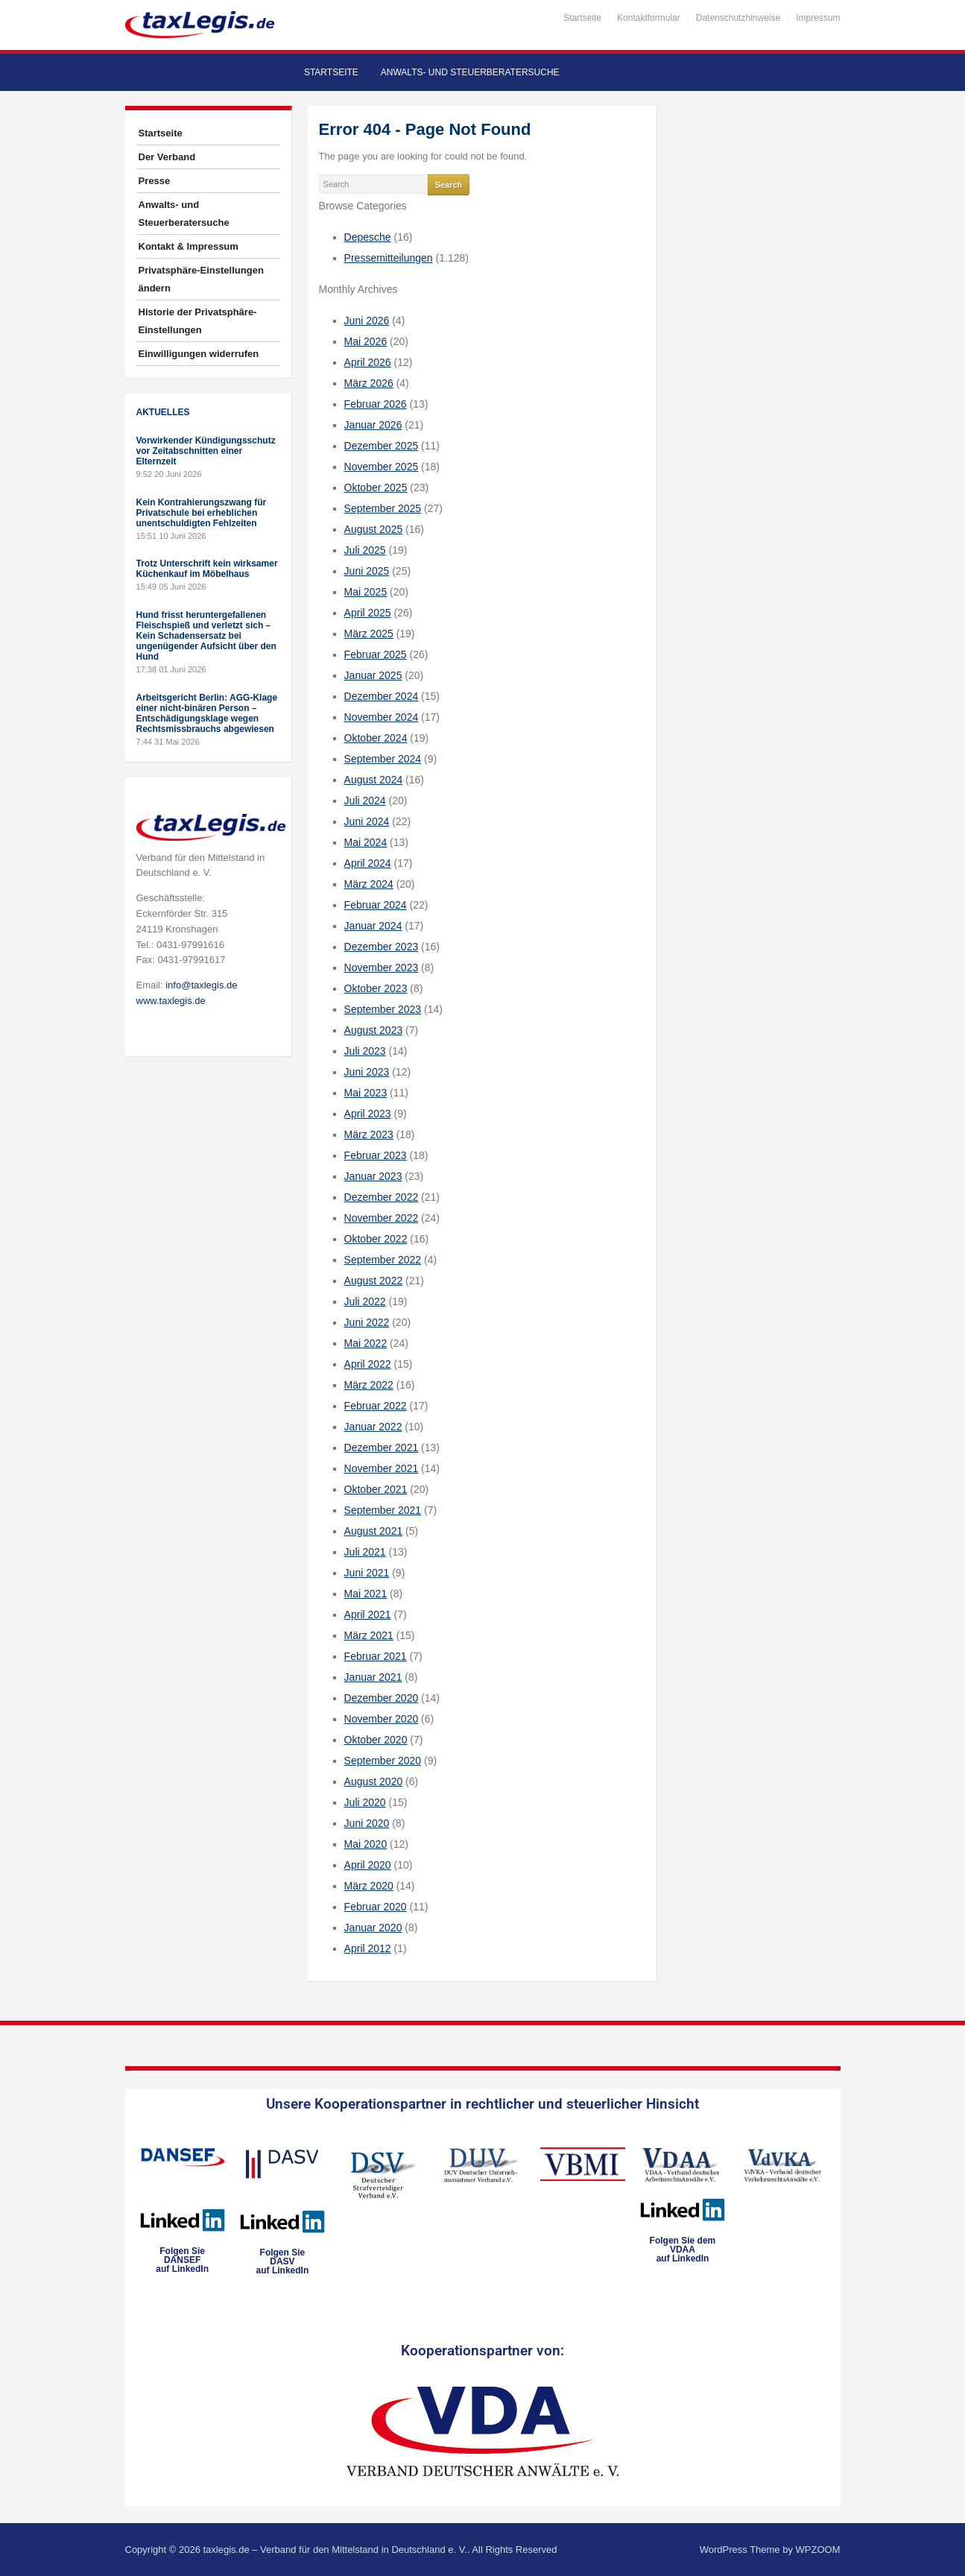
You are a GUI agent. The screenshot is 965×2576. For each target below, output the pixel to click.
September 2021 (383, 1510)
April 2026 (367, 362)
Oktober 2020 (376, 1740)
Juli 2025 (365, 550)
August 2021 (373, 1531)
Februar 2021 (375, 1656)
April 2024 (367, 863)
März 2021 (368, 1635)
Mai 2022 (365, 1343)
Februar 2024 (375, 905)
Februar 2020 (375, 1907)
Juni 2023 (367, 1072)
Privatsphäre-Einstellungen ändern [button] (201, 279)
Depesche (367, 237)
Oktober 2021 (376, 1489)
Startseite (582, 18)
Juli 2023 (365, 1051)
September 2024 (383, 759)
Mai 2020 (365, 1844)
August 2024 (373, 780)
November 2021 (381, 1468)
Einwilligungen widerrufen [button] (199, 353)
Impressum (818, 18)
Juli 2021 (365, 1552)
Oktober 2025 (376, 487)
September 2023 (383, 1009)
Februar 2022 (375, 1406)
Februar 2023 (375, 1155)
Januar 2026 (373, 425)
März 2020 (368, 1886)
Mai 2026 (365, 341)
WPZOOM (818, 2549)
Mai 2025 (365, 592)
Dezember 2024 (381, 696)
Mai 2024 (365, 842)
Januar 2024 (373, 926)
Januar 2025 (373, 675)
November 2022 (381, 1218)
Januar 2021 (373, 1677)
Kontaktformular (648, 18)
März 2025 (368, 634)
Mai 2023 (365, 1093)
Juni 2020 (367, 1823)
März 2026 (368, 383)
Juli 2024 (365, 800)
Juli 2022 (365, 1301)
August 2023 (373, 1030)
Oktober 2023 (376, 988)
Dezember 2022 (381, 1197)
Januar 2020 (373, 1927)
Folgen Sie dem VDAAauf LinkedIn (683, 2249)
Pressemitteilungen (388, 258)
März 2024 (368, 884)
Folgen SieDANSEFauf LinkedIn (182, 2260)
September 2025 (383, 508)
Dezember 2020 (381, 1698)
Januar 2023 (373, 1176)
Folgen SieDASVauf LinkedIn (282, 2261)
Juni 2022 (367, 1322)
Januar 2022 (373, 1427)
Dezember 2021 (381, 1447)
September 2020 (383, 1761)
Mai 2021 (365, 1594)
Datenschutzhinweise (738, 18)
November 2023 (381, 967)
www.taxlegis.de (171, 1000)
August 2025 (373, 529)
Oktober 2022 (376, 1239)
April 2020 (367, 1865)
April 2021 (367, 1614)
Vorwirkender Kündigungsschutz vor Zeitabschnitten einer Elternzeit (206, 451)
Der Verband (167, 156)
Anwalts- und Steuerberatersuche (470, 72)
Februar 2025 (375, 654)
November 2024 (381, 717)
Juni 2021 (367, 1573)
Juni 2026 (367, 320)
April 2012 (367, 1948)
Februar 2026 (375, 404)
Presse (155, 180)
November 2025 (381, 467)
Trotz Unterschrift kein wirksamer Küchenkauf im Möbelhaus (207, 568)
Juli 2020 (365, 1802)
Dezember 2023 (381, 947)
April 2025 (367, 613)
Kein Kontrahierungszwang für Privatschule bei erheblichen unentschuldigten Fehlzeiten (201, 512)
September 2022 (383, 1260)
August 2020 (373, 1781)
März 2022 (368, 1385)
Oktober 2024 (376, 738)
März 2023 (368, 1134)
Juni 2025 (367, 571)
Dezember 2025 (381, 446)
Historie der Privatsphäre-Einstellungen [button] (198, 320)
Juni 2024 (367, 821)
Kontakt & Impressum (188, 246)
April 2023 (367, 1114)
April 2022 (367, 1364)
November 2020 (381, 1719)
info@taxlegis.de (201, 985)
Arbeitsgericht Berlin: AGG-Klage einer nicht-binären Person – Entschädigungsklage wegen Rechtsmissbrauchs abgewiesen (207, 713)
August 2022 (373, 1281)
